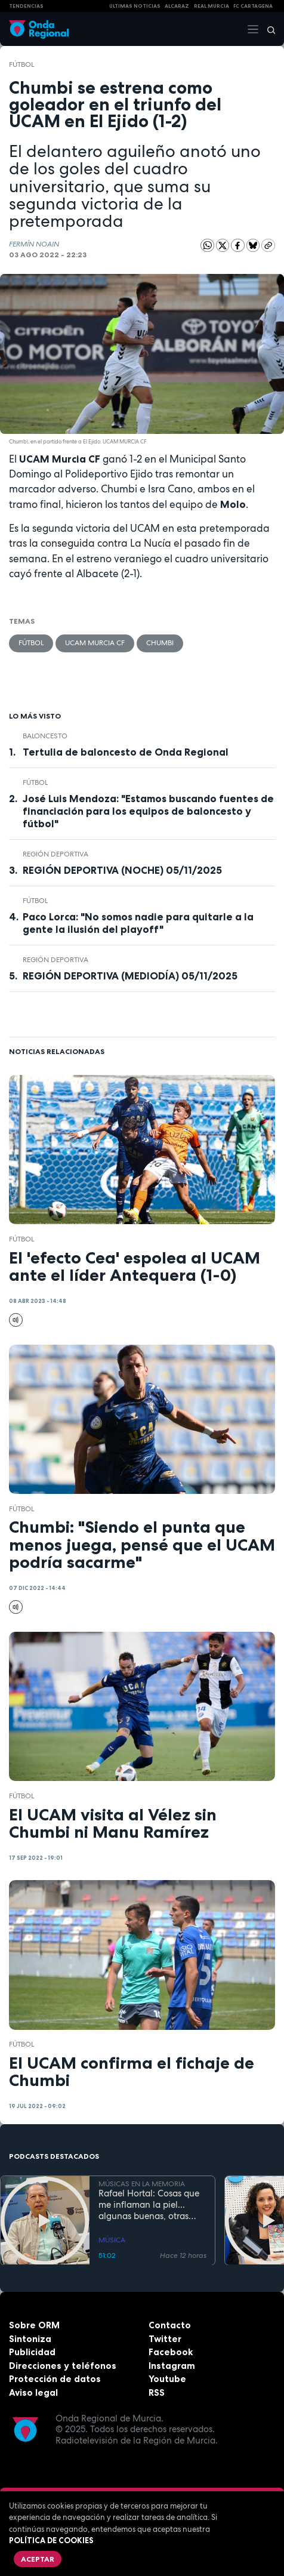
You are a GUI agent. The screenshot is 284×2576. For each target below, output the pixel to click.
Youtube (167, 2378)
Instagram (172, 2365)
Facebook (171, 2352)
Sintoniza (30, 2338)
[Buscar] (267, 29)
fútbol (21, 64)
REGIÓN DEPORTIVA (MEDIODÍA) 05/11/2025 (130, 976)
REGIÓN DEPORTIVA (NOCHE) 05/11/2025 (122, 870)
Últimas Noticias (134, 6)
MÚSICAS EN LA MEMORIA (141, 2183)
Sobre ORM (34, 2325)
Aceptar (37, 2559)
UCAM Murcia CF (95, 643)
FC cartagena (253, 6)
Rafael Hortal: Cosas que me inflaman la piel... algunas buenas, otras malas (148, 2204)
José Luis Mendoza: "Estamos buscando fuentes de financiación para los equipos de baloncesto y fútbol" (148, 811)
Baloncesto (45, 736)
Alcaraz (177, 6)
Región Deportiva (55, 854)
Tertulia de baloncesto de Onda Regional (126, 752)
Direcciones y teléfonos (62, 2365)
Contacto (170, 2325)
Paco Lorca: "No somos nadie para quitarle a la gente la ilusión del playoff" (138, 923)
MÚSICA (111, 2240)
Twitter (165, 2338)
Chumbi (160, 643)
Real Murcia (211, 6)
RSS (157, 2392)
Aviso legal (33, 2392)
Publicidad (32, 2352)
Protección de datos (55, 2378)
